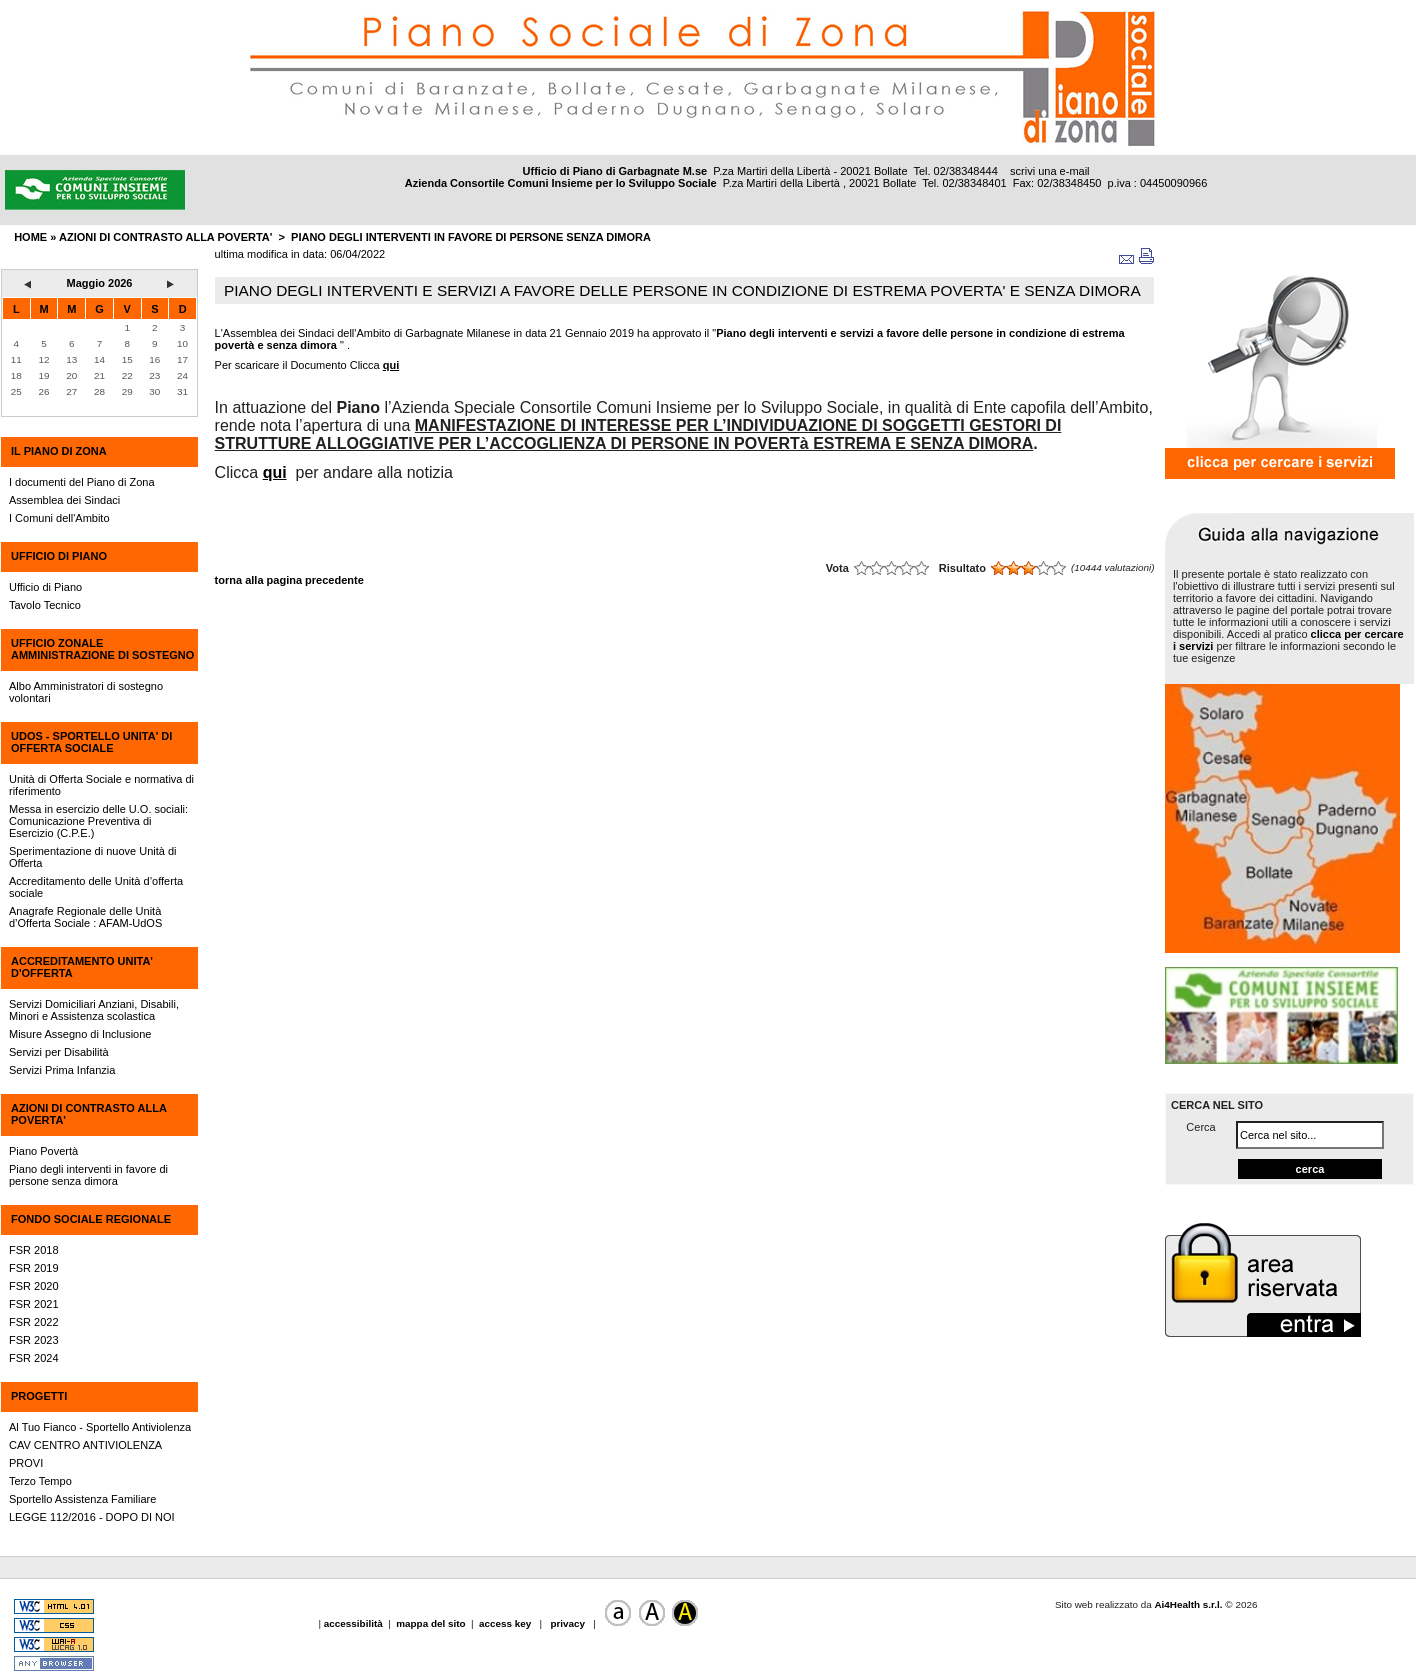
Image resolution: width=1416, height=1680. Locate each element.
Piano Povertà (43, 1151)
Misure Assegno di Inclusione (80, 1034)
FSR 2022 (34, 1322)
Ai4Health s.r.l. (1188, 1604)
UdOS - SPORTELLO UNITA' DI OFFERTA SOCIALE (91, 742)
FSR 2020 (34, 1286)
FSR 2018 (34, 1250)
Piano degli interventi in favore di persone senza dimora (471, 237)
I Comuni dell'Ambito (59, 518)
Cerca (1200, 1127)
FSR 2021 (34, 1304)
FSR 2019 (34, 1268)
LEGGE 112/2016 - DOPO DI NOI (92, 1517)
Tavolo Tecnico (45, 605)
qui (391, 365)
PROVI (26, 1463)
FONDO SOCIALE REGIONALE (91, 1219)
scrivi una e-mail (1049, 171)
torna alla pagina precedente (289, 580)
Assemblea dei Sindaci (64, 500)
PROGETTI (39, 1396)
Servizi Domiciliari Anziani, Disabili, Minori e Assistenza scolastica (94, 1010)
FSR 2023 (34, 1340)
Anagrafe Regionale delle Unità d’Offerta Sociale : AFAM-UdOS (85, 917)
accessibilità (355, 1623)
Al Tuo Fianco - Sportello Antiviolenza (100, 1427)
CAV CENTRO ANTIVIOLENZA (85, 1445)
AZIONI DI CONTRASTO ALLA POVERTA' (88, 1114)
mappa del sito (430, 1623)
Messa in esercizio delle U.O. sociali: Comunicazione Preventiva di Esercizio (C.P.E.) (98, 821)
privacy (568, 1623)
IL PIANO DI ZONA (59, 451)
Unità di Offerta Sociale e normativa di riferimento (101, 785)
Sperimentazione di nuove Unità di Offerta (93, 857)
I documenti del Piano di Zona (82, 482)
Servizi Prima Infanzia (62, 1070)
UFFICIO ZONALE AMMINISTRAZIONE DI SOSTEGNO (102, 649)
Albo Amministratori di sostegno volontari (86, 692)
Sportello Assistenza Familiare (82, 1499)
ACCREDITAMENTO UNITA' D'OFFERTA (82, 967)
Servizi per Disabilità (59, 1052)
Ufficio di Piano (45, 587)
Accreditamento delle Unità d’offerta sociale (96, 887)
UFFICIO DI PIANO (59, 556)
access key (506, 1623)
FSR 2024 (34, 1358)
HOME (30, 237)
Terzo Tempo (40, 1481)
